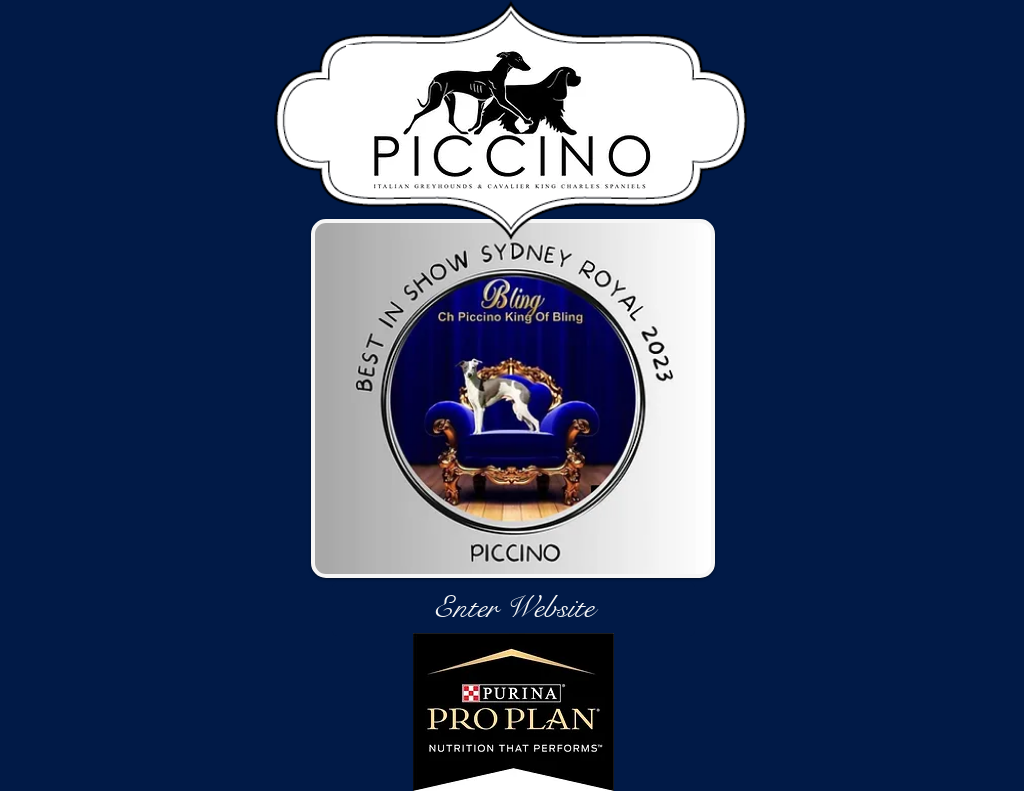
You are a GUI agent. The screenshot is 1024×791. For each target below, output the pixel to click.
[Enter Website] (513, 609)
